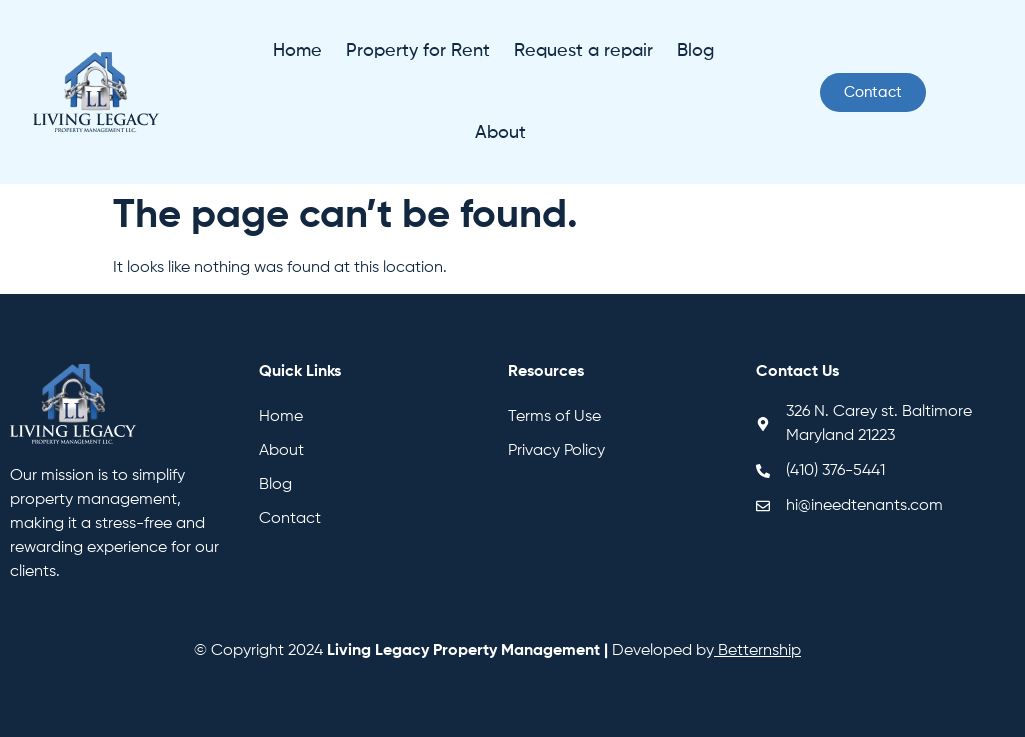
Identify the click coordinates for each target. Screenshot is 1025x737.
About (500, 133)
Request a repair (583, 51)
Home (297, 51)
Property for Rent (418, 51)
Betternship (759, 651)
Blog (695, 51)
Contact (290, 519)
